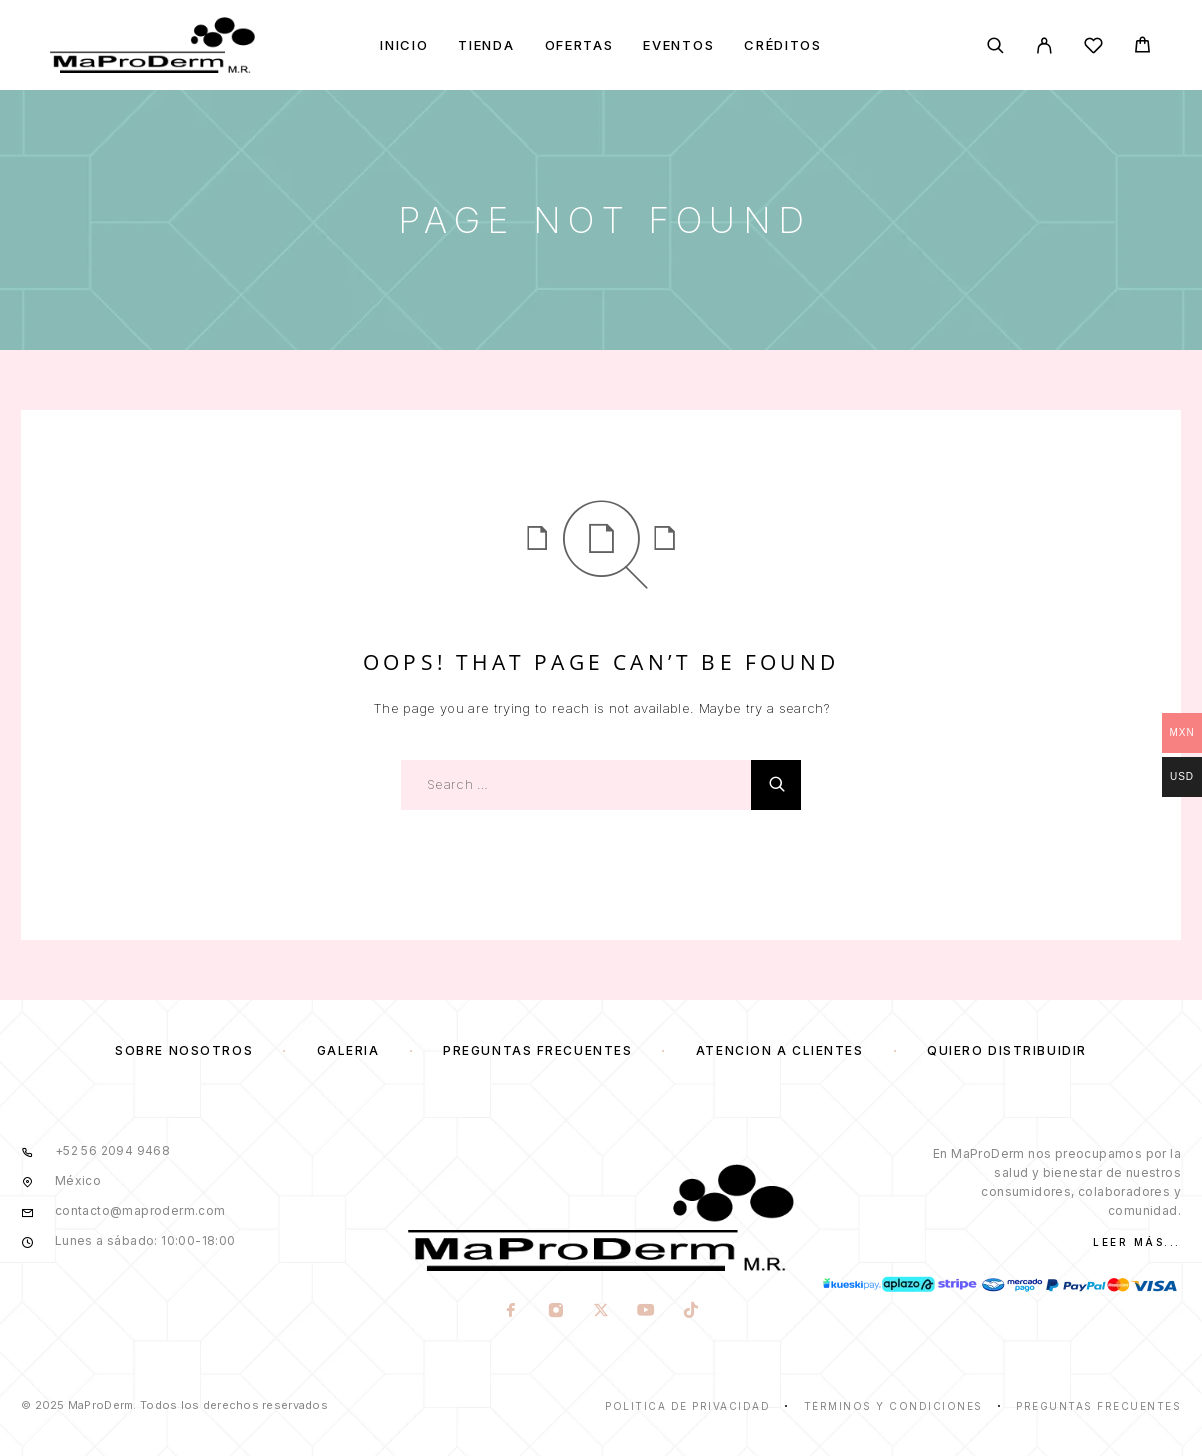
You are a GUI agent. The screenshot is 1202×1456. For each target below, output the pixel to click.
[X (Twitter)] (600, 1312)
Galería (348, 1050)
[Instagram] (555, 1312)
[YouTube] (645, 1312)
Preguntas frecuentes (537, 1050)
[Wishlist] (1093, 48)
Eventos (678, 45)
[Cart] (1142, 47)
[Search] (995, 45)
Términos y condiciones (893, 1406)
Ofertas (579, 45)
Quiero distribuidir (1007, 1050)
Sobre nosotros (184, 1050)
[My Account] (1044, 45)
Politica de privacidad (687, 1406)
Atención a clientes (780, 1050)
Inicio (404, 45)
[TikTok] (690, 1312)
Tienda (486, 45)
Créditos (783, 45)
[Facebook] (510, 1312)
